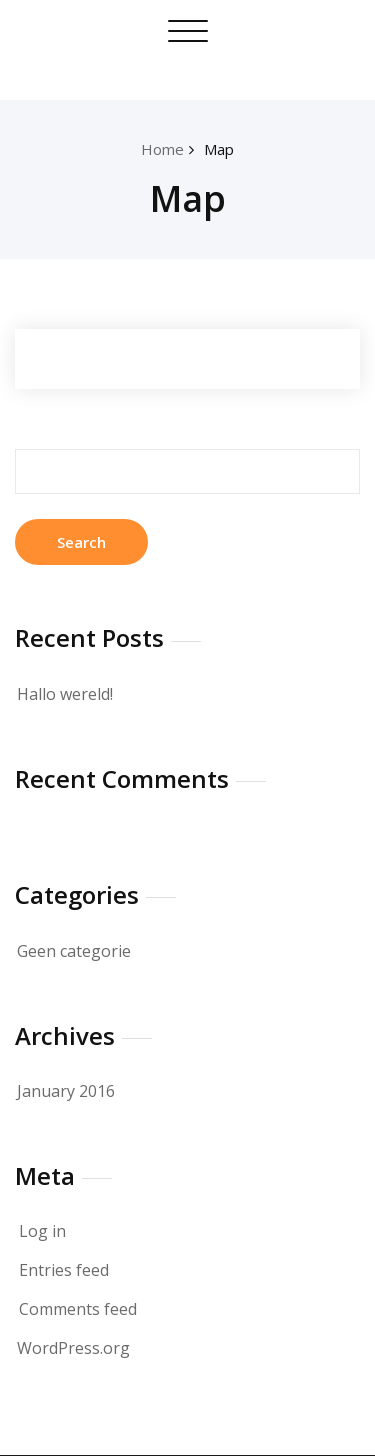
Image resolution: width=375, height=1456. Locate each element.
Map (219, 149)
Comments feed (78, 1309)
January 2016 (66, 1091)
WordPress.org (73, 1348)
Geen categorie (74, 951)
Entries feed (64, 1270)
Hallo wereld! (65, 694)
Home (162, 149)
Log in (42, 1231)
